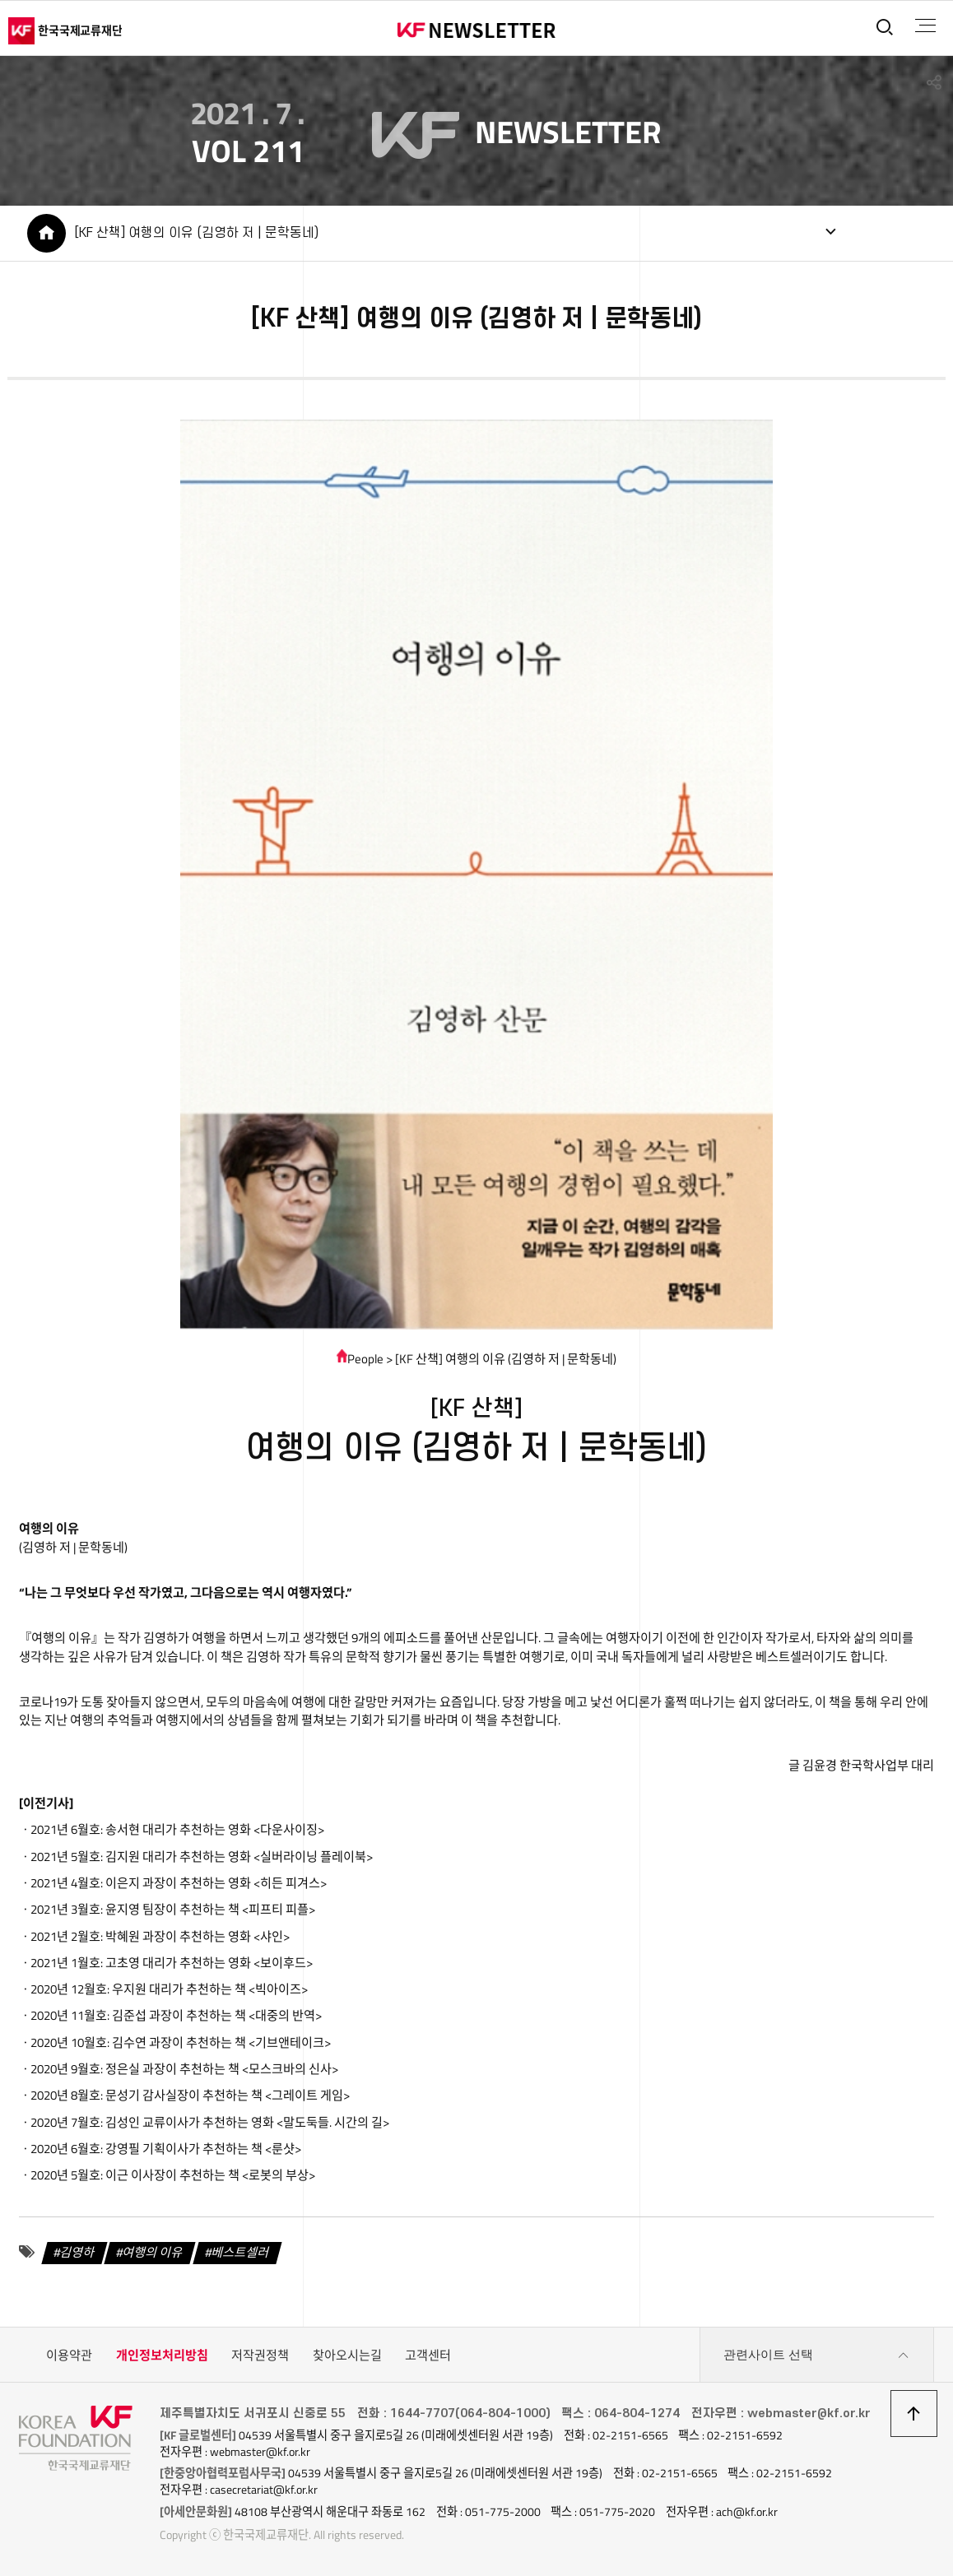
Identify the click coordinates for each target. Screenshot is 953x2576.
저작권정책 (260, 2355)
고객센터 (428, 2355)
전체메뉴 (925, 25)
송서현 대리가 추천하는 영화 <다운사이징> (214, 1829)
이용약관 (69, 2355)
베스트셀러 (241, 2251)
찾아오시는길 (347, 2355)
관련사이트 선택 (816, 2355)
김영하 (77, 2251)
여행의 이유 (153, 2251)
